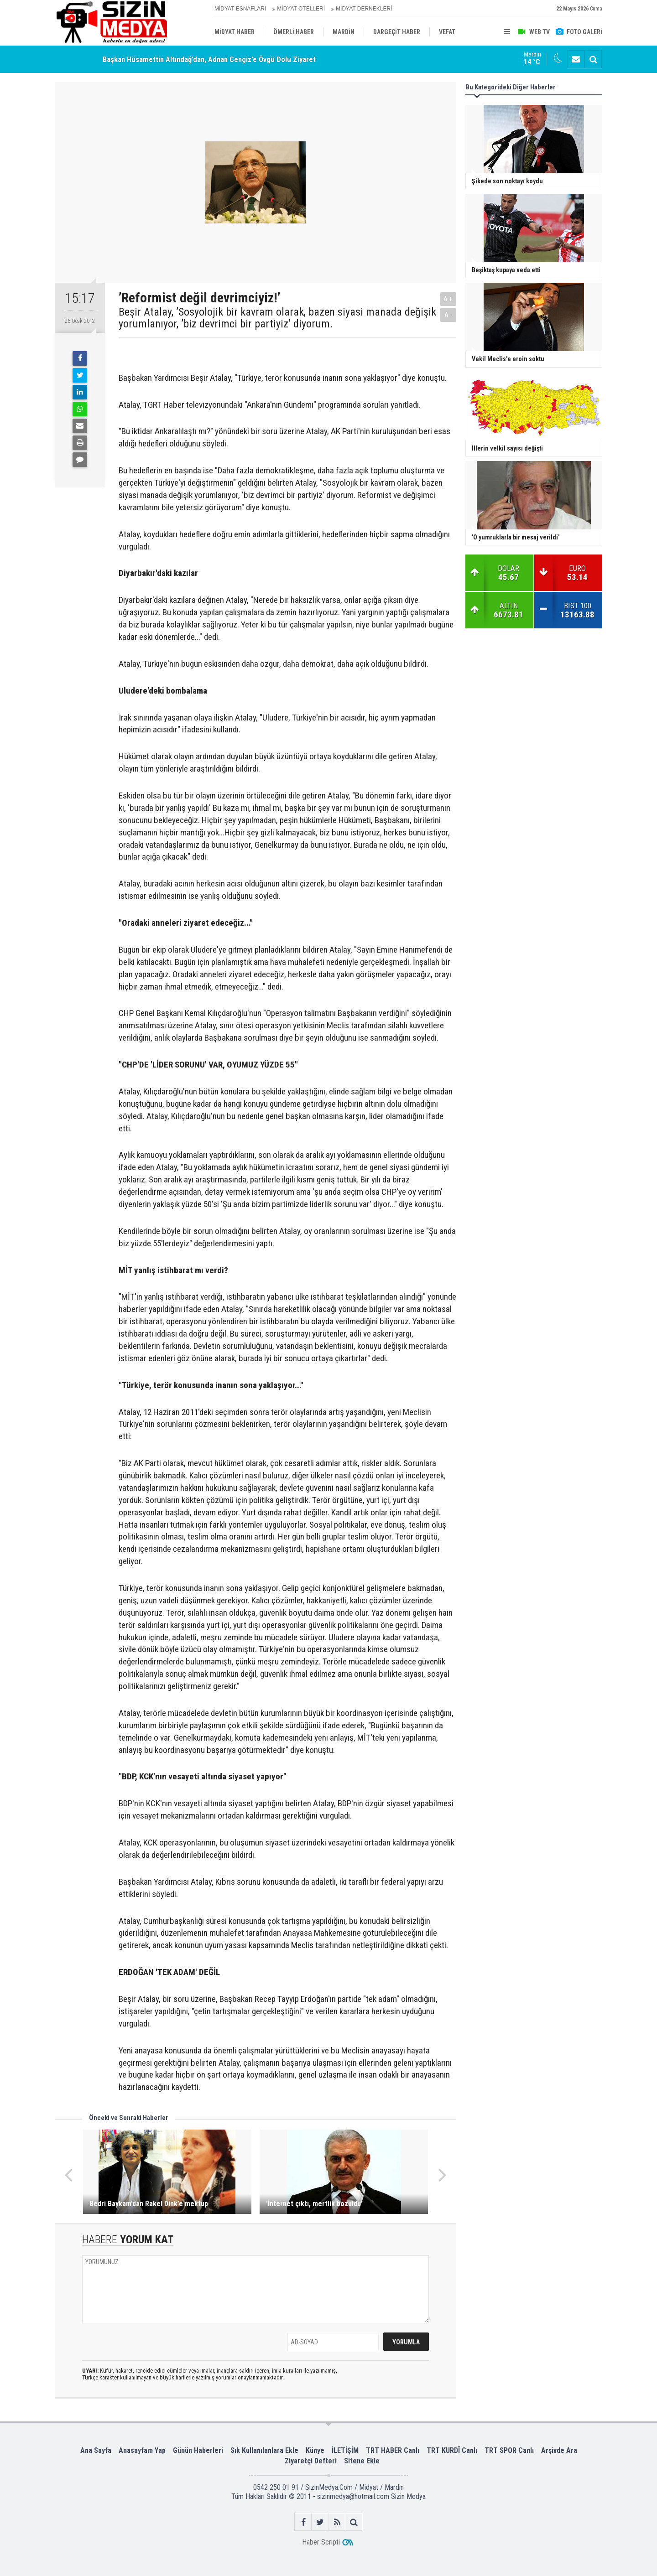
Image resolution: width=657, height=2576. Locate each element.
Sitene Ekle (362, 2461)
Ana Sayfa (95, 2450)
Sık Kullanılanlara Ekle (264, 2450)
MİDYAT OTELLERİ (301, 8)
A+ (448, 299)
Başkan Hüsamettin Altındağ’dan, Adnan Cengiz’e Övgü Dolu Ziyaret (209, 59)
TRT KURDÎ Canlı (452, 2450)
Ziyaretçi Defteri (311, 2461)
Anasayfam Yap (142, 2450)
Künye (315, 2450)
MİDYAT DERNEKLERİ (364, 8)
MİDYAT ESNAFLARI (240, 8)
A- (448, 315)
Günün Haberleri (198, 2450)
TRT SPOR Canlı (509, 2450)
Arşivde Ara (559, 2450)
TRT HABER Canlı (392, 2450)
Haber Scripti (321, 2542)
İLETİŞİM (345, 2450)
